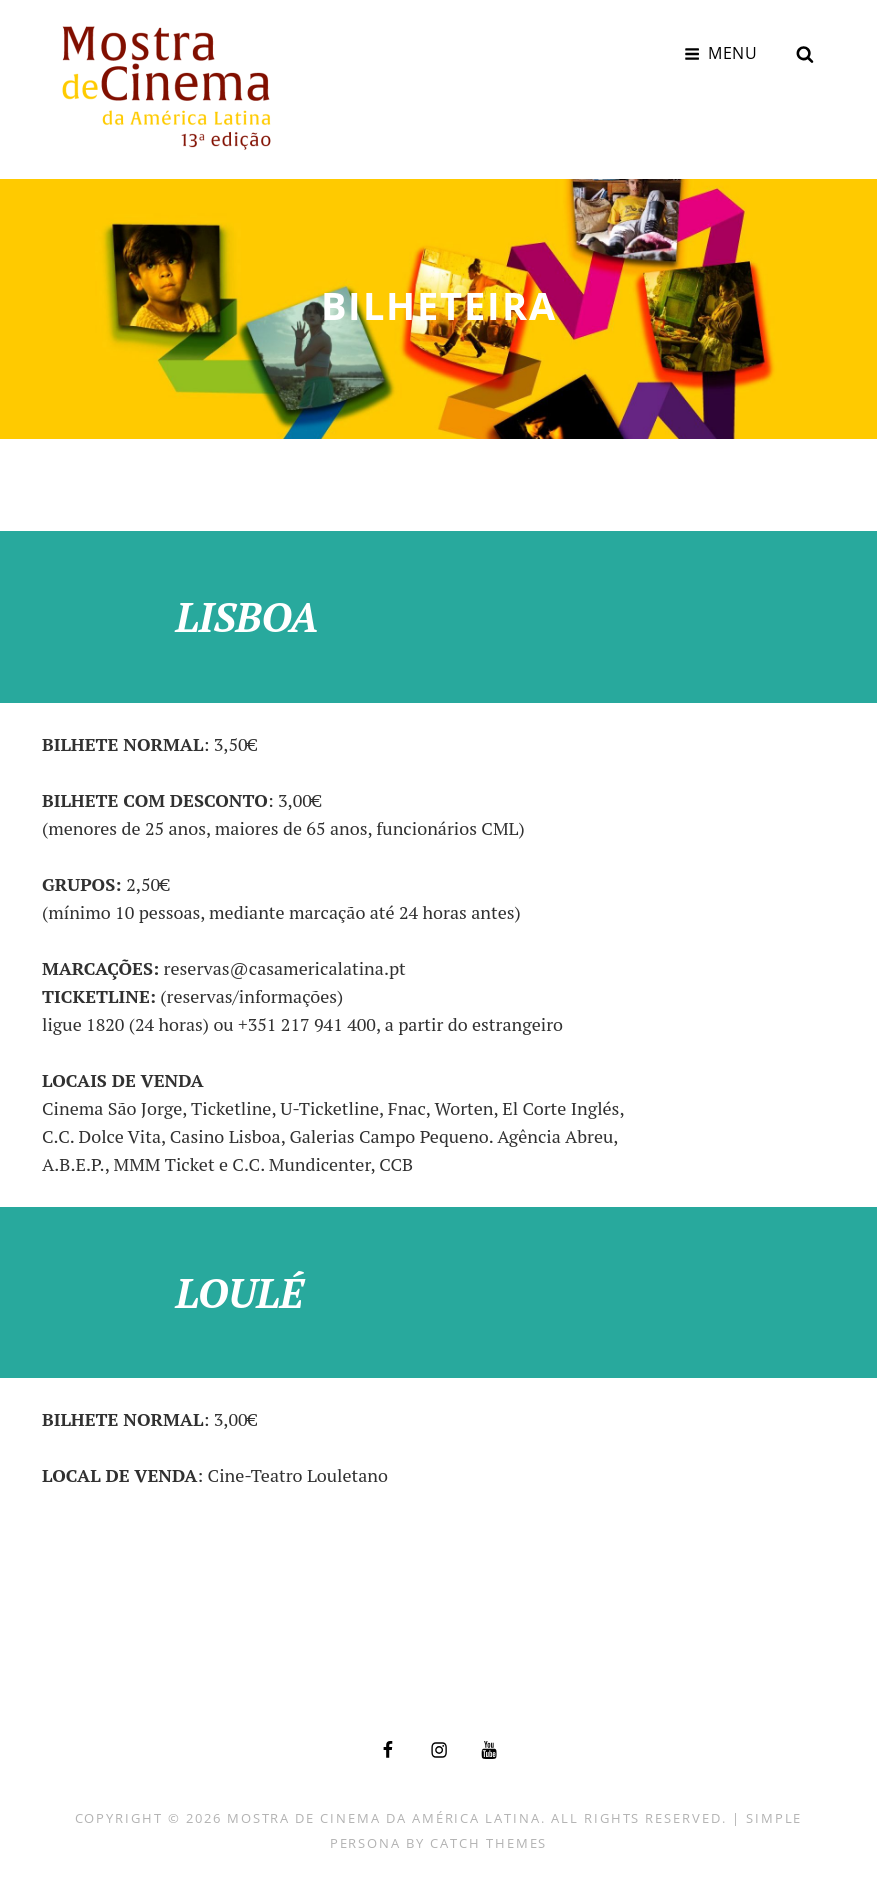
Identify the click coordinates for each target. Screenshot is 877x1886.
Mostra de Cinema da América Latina (384, 1813)
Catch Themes (488, 1838)
